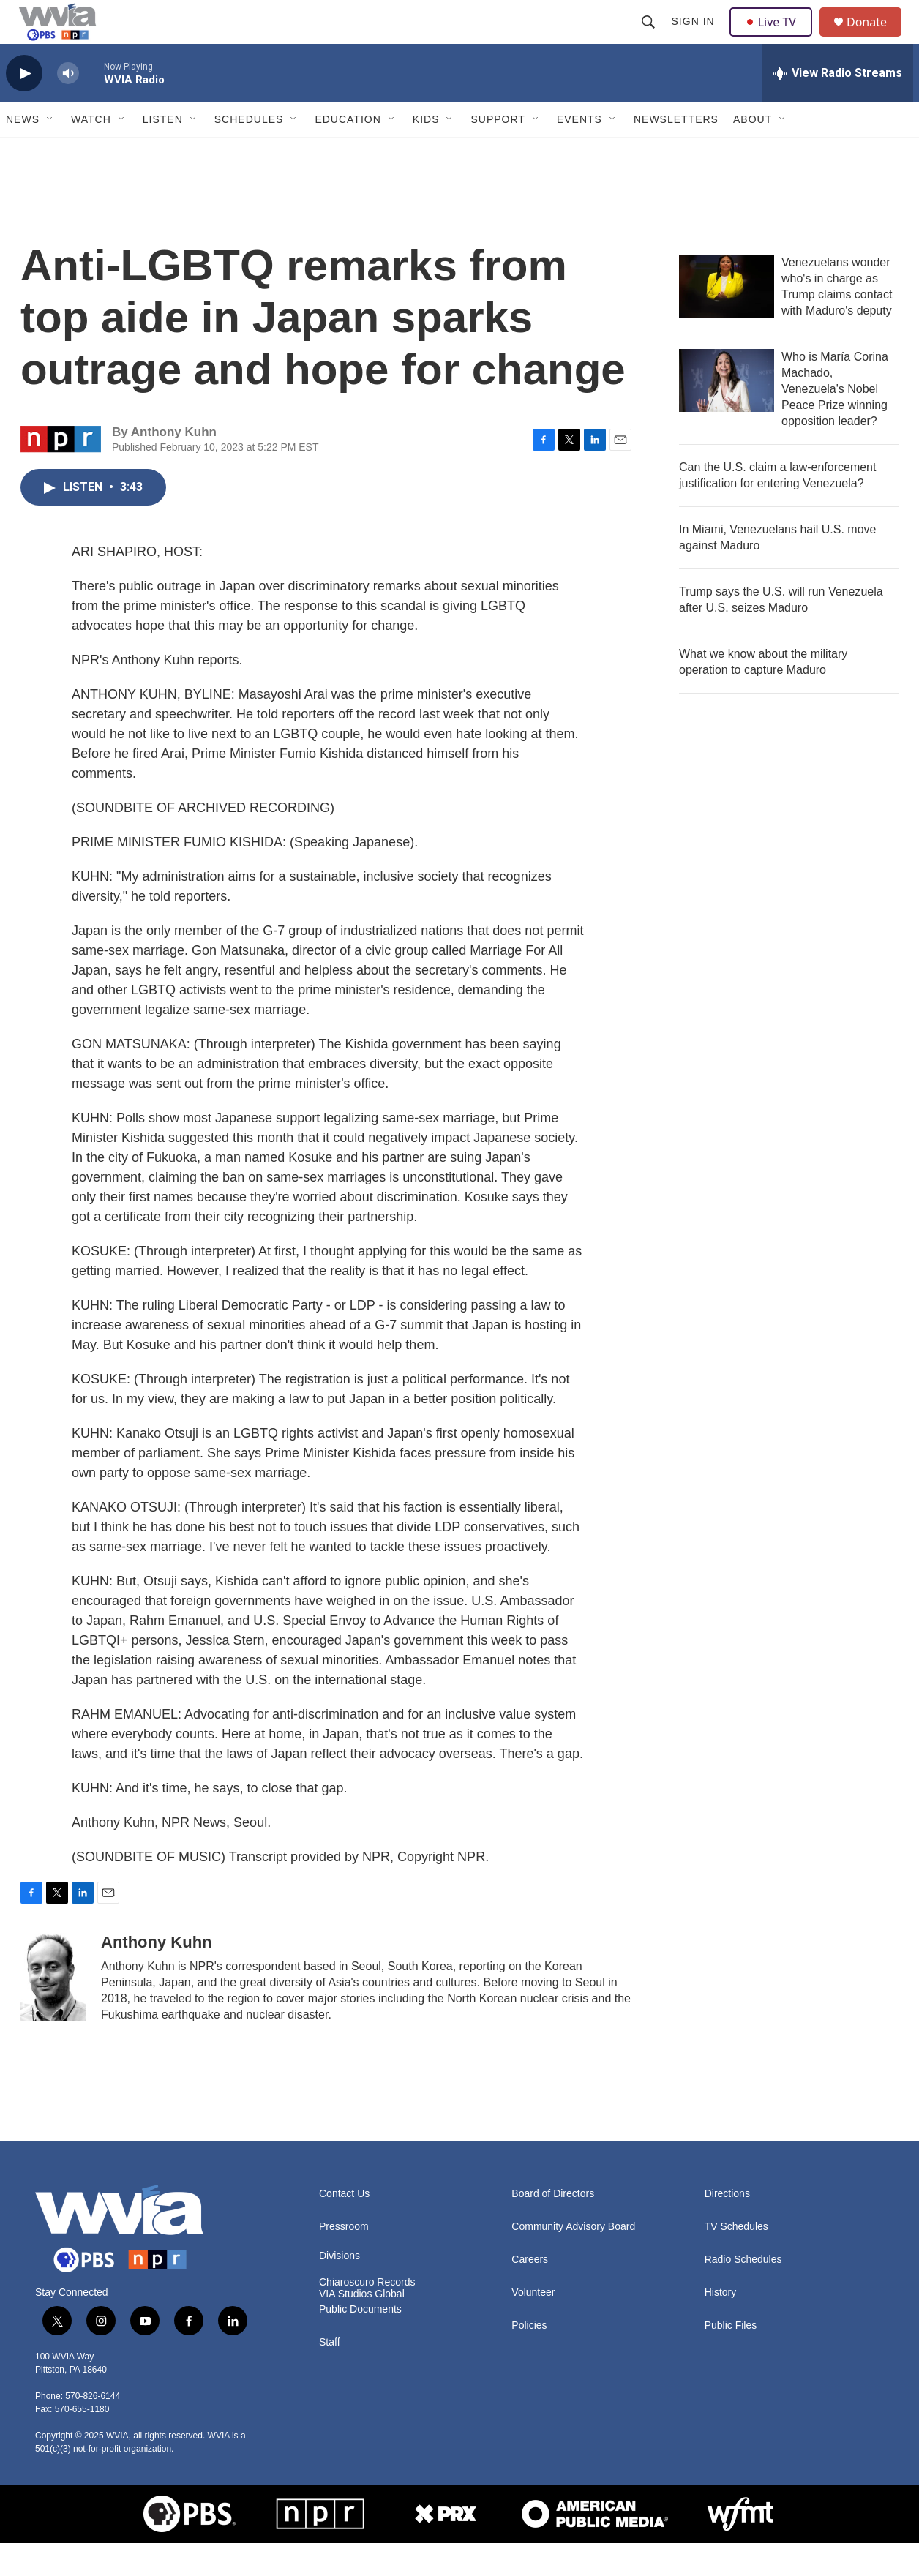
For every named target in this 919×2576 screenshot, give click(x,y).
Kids (426, 152)
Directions (727, 2226)
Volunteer (533, 2325)
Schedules (249, 152)
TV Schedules (736, 2259)
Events (579, 152)
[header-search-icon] (650, 38)
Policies (529, 2358)
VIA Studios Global (362, 2326)
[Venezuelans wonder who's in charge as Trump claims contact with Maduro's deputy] (726, 319)
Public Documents (360, 2342)
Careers (529, 2292)
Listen (163, 152)
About (752, 152)
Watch (91, 152)
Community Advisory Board (573, 2259)
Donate (876, 38)
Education (347, 152)
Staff (329, 2375)
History (721, 2325)
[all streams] (837, 106)
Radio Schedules (743, 2292)
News (23, 152)
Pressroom (344, 2259)
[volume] (68, 106)
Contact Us (344, 2226)
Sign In (694, 38)
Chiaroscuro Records (367, 2315)
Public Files (731, 2358)
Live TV (775, 38)
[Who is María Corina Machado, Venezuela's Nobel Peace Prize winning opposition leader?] (726, 413)
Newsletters (676, 152)
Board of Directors (552, 2226)
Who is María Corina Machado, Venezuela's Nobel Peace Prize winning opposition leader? (834, 421)
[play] (24, 106)
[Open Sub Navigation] (50, 152)
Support (497, 152)
